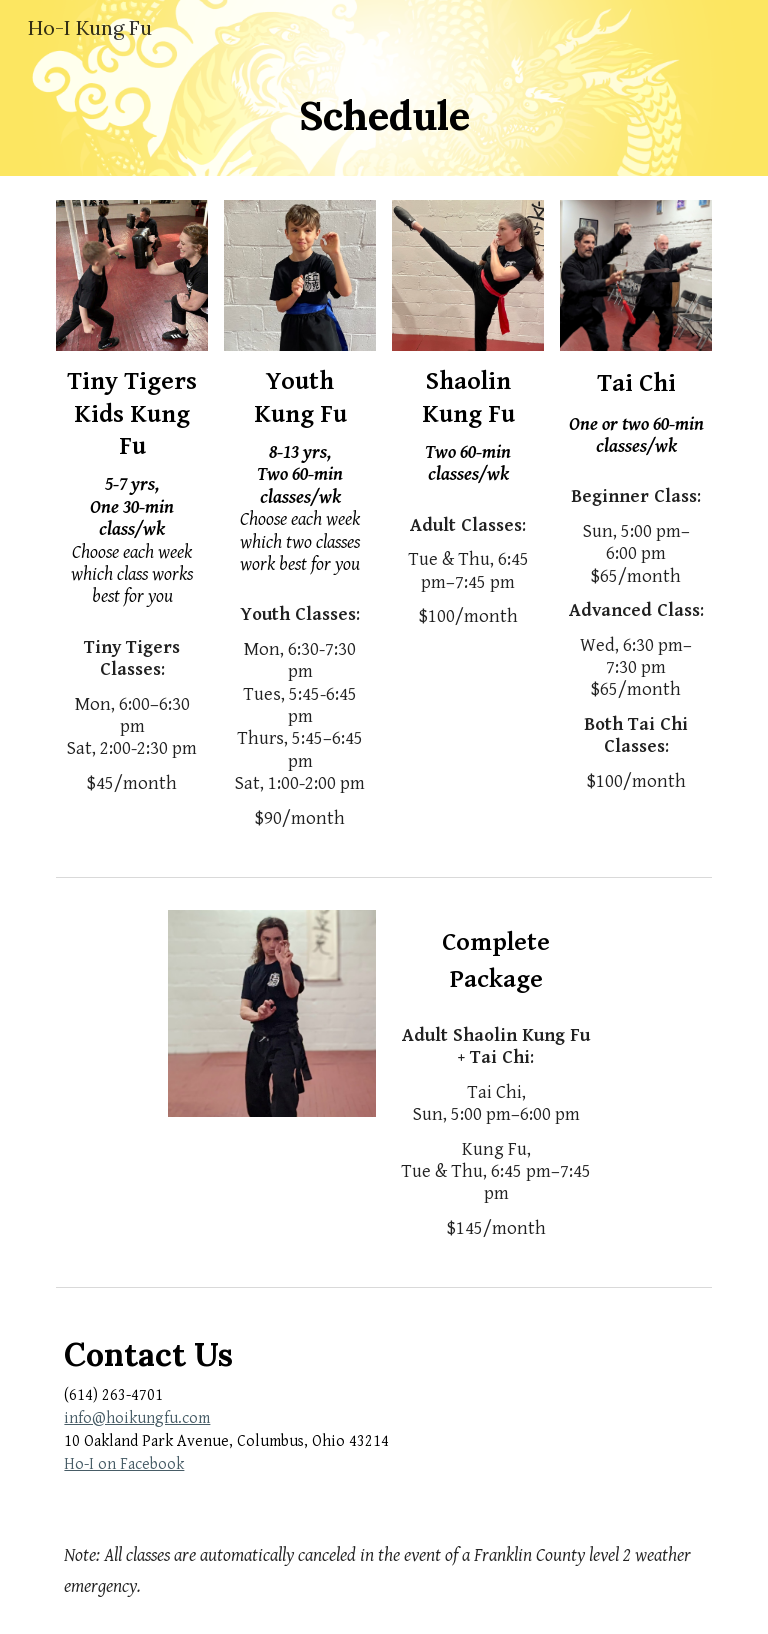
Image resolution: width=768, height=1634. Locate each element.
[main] (383, 116)
